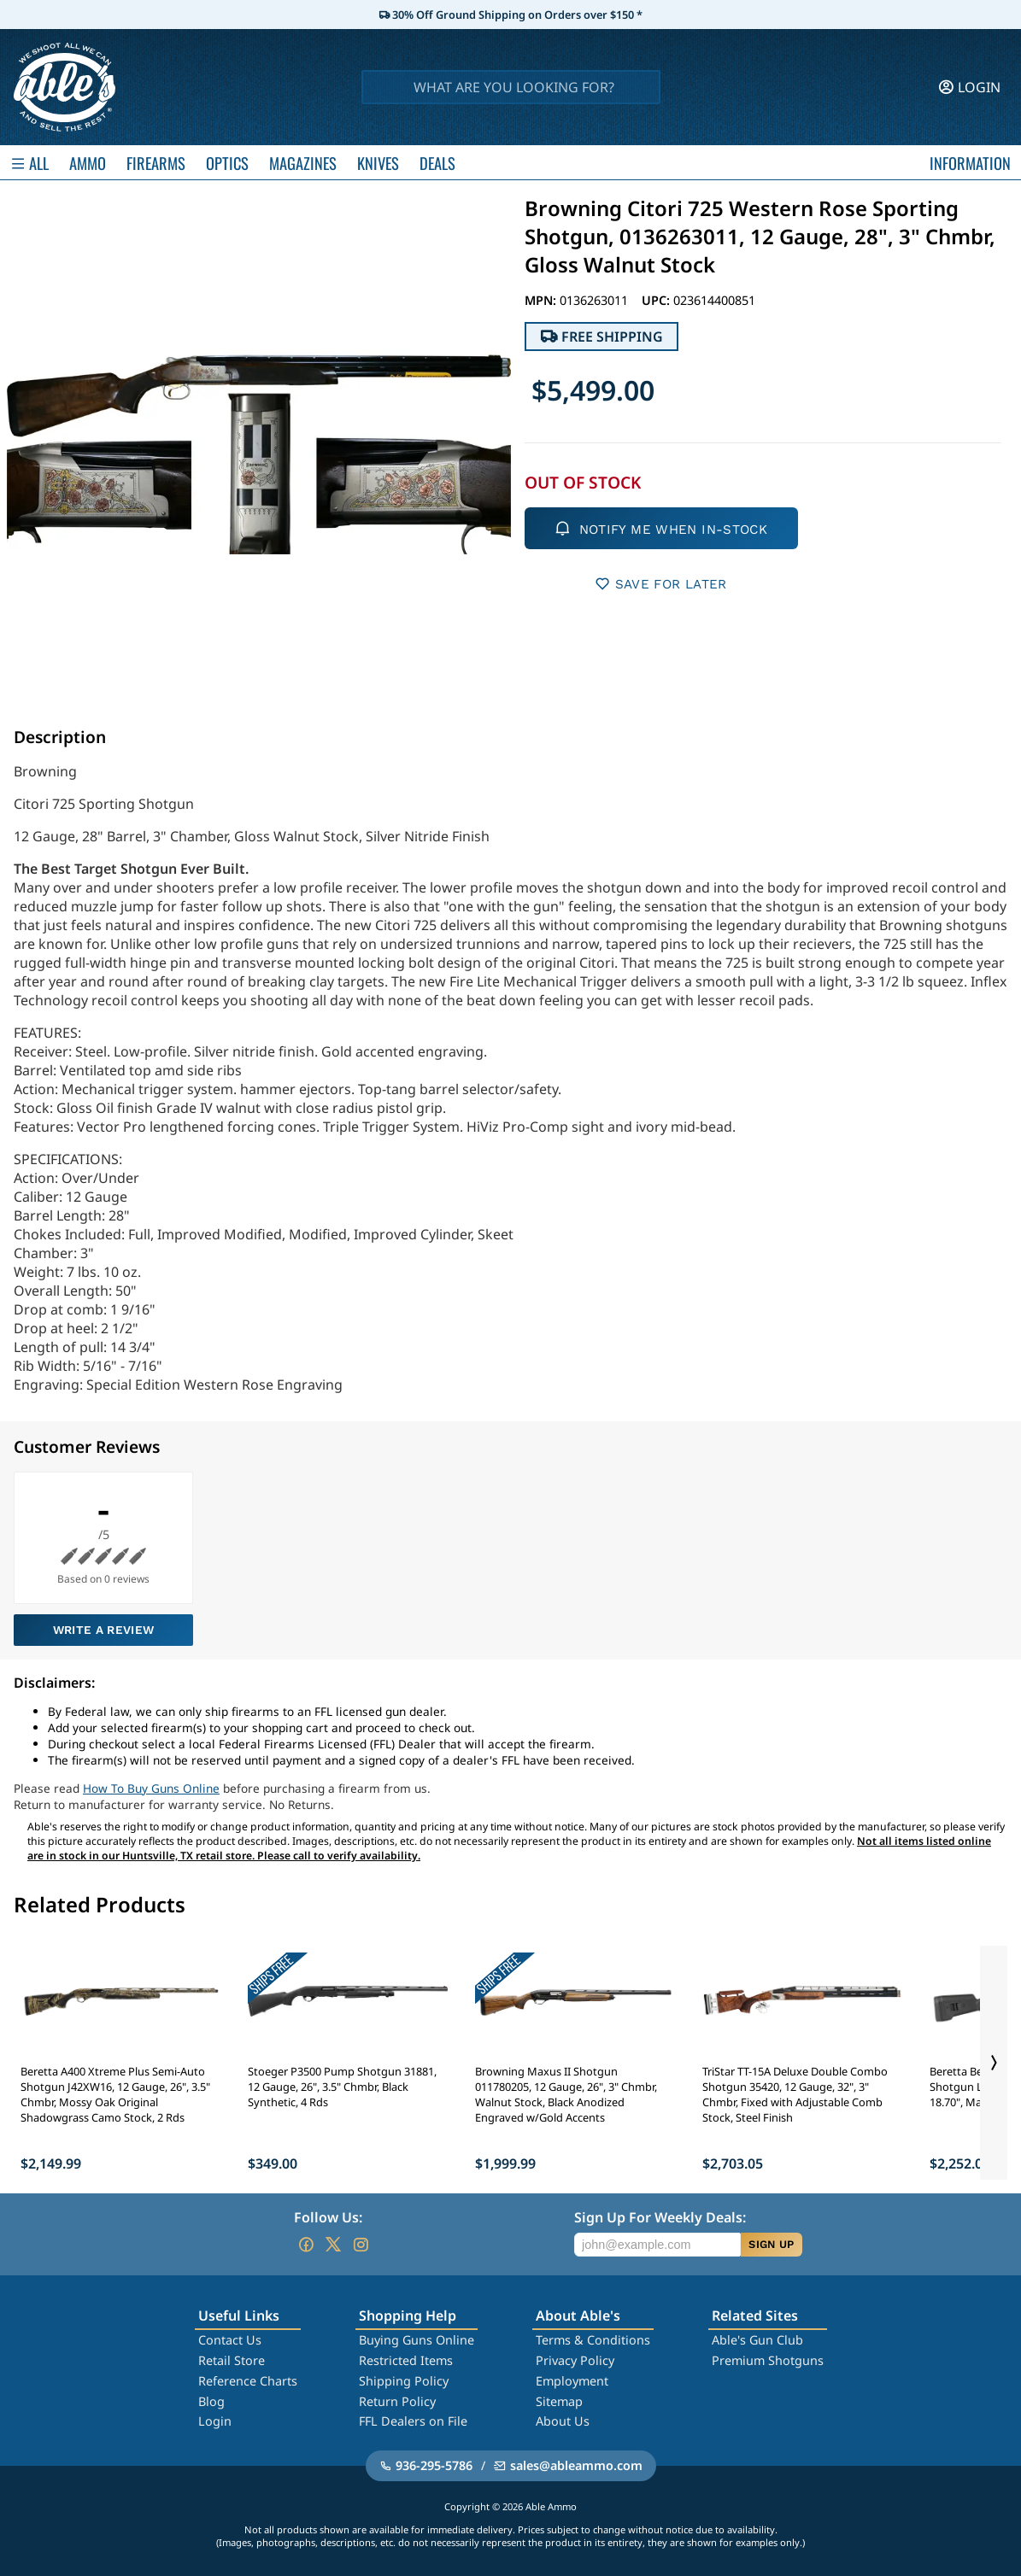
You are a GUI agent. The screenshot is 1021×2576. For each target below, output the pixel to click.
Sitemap (559, 2401)
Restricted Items (406, 2360)
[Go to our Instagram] (361, 2244)
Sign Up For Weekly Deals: (660, 2217)
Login (215, 2421)
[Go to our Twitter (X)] (333, 2244)
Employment (572, 2381)
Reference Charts (247, 2381)
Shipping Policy (404, 2381)
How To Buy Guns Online (151, 1788)
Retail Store (231, 2360)
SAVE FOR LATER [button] (661, 584)
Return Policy (397, 2401)
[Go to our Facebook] (306, 2244)
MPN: (542, 300)
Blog (211, 2401)
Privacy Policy (575, 2360)
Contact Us (229, 2340)
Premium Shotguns (768, 2360)
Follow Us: (328, 2217)
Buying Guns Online (416, 2340)
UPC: (657, 300)
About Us (563, 2421)
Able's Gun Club (757, 2340)
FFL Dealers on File (413, 2421)
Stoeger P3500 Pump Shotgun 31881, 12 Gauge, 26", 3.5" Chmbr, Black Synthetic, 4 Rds (342, 2087)
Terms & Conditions (593, 2340)
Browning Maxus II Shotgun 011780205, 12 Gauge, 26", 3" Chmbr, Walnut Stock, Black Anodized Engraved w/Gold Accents (566, 2094)
